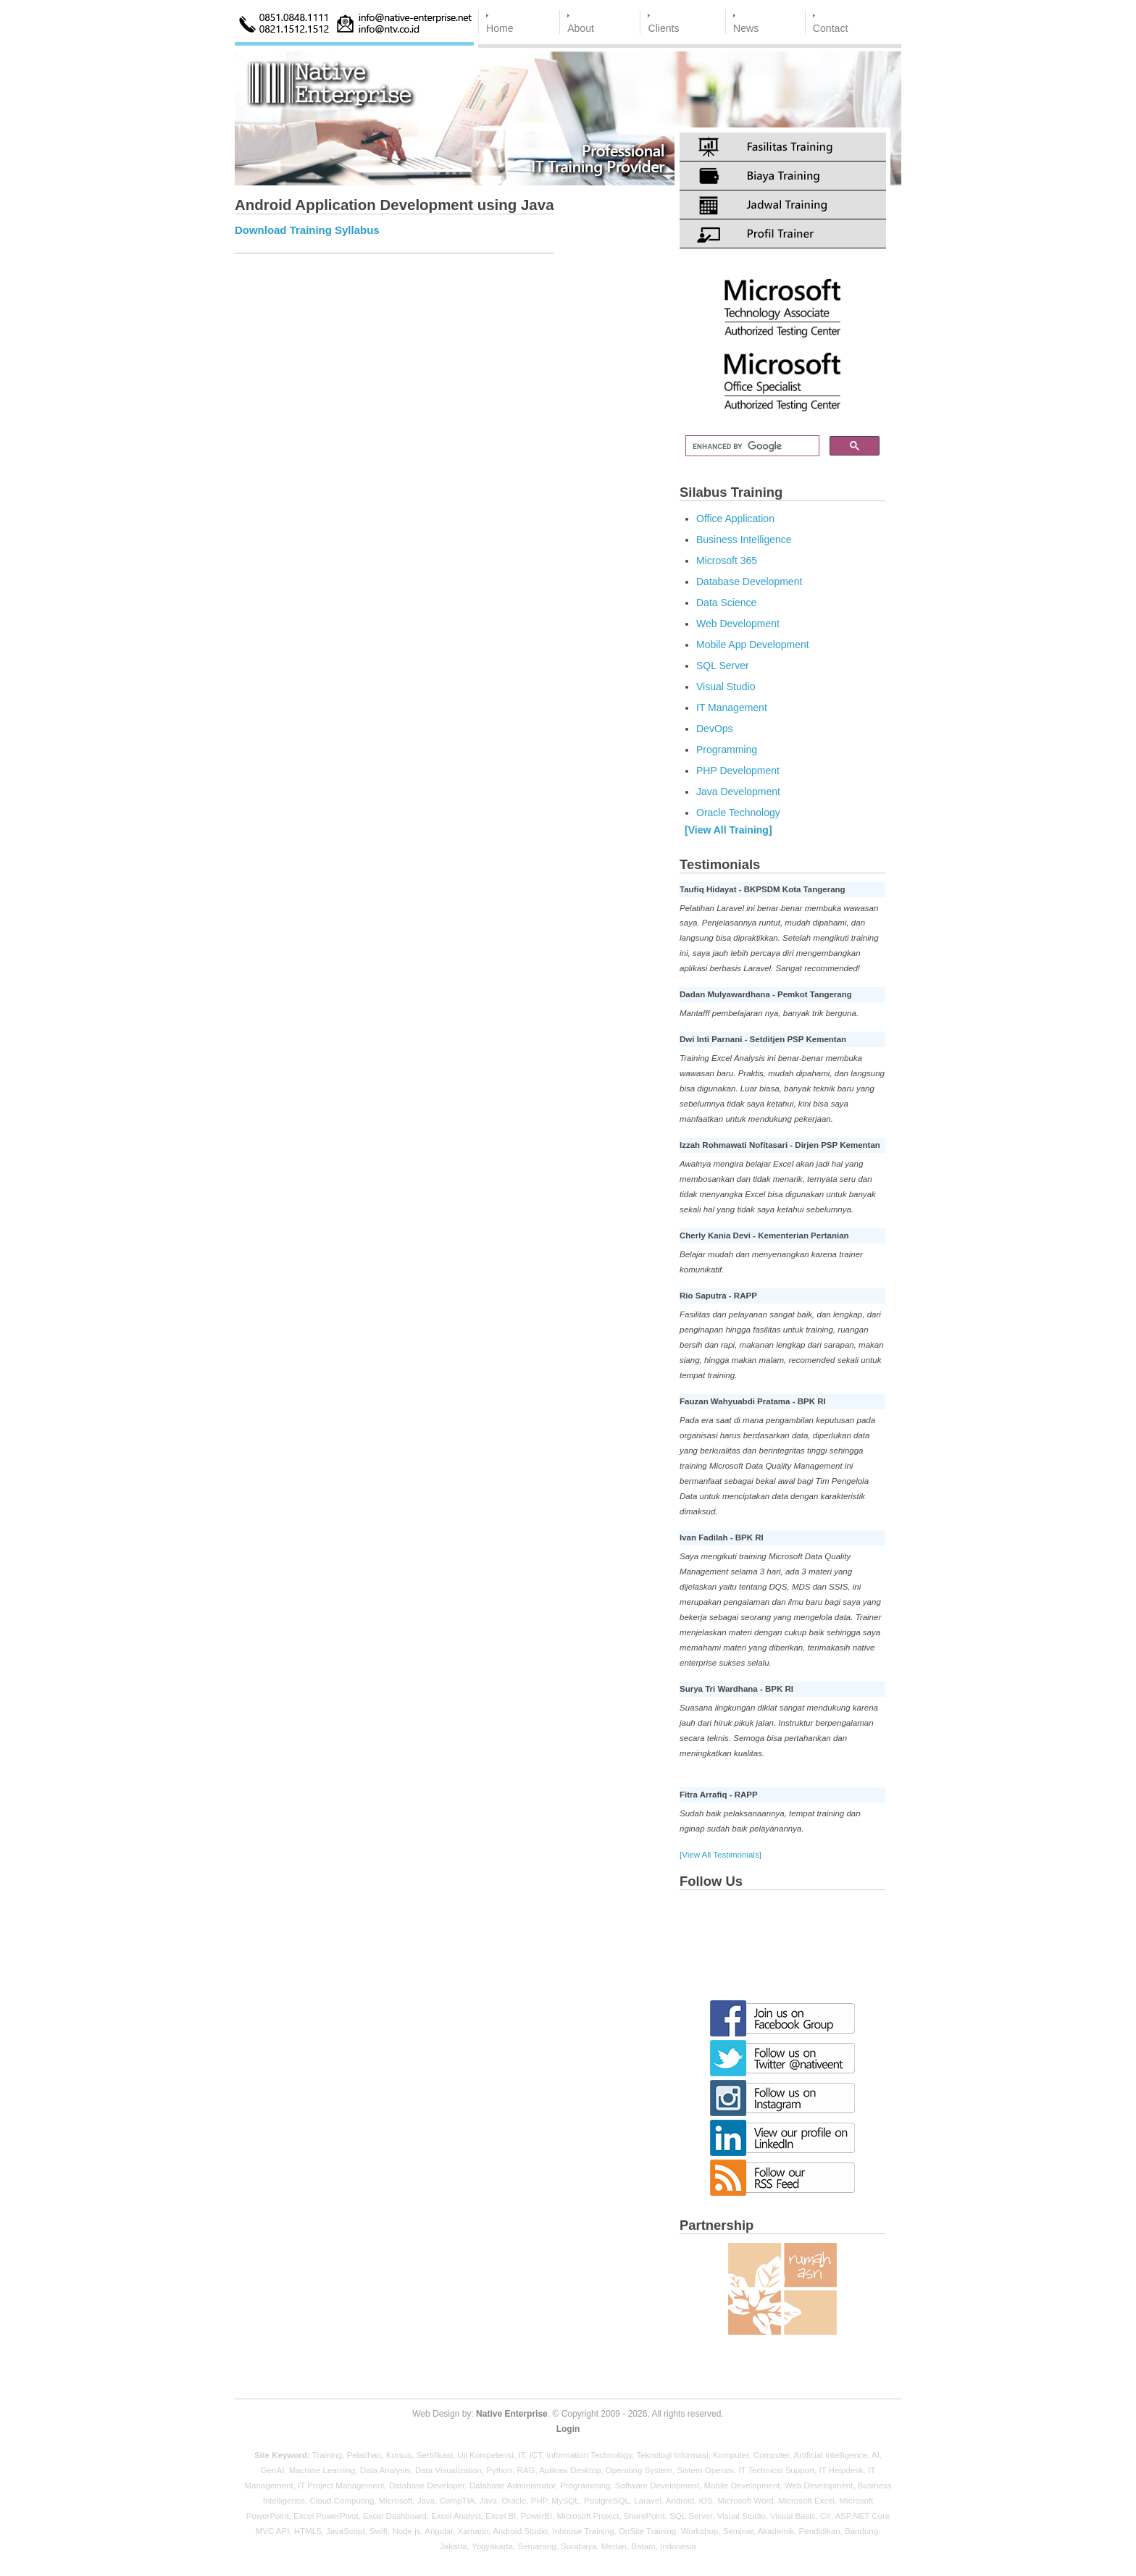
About (580, 28)
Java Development (738, 791)
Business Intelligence (744, 539)
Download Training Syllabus (307, 230)
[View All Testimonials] (720, 1854)
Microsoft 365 (726, 560)
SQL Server (722, 665)
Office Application (735, 518)
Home (500, 28)
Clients (663, 28)
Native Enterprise (512, 2414)
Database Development (749, 581)
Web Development (738, 623)
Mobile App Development (752, 644)
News (746, 28)
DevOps (714, 728)
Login (568, 2429)
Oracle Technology (738, 812)
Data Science (726, 602)
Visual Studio (725, 686)
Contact (830, 28)
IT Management (731, 707)
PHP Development (738, 770)
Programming (726, 749)
